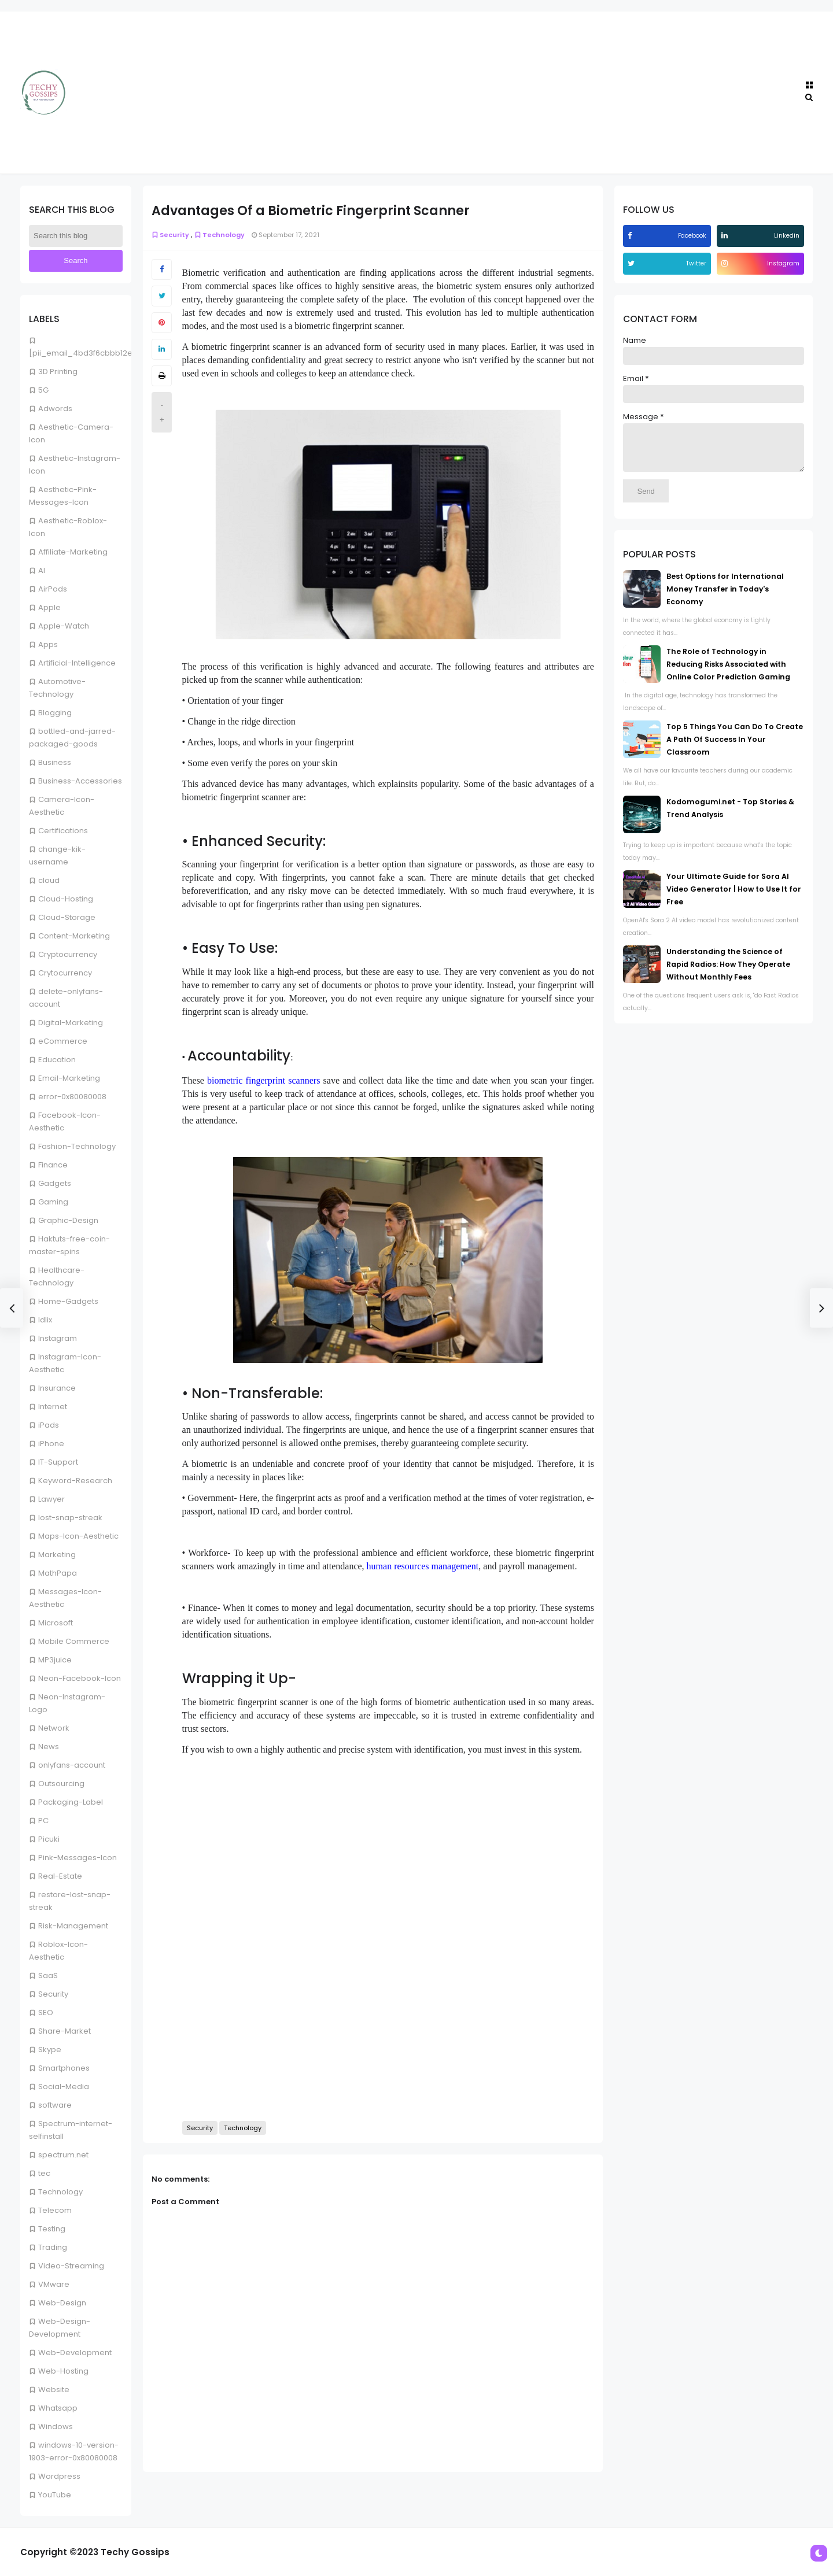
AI (41, 570)
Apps (48, 644)
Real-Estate (60, 1876)
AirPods (52, 588)
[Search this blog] (76, 236)
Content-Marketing (74, 935)
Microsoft (55, 1622)
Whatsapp (58, 2408)
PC (43, 1820)
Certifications (63, 830)
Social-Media (63, 2086)
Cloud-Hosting (65, 898)
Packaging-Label (70, 1802)
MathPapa (57, 1573)
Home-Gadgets (68, 1301)
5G (43, 390)
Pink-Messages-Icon (77, 1857)
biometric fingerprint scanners (263, 1080)
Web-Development (75, 2352)
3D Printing (58, 371)
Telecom (55, 2210)
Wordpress (59, 2476)
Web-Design (62, 2302)
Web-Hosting (63, 2371)
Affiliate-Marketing (73, 551)
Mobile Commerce (73, 1641)
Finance (53, 1164)
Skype (49, 2049)
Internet (52, 1406)
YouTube (54, 2494)
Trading (52, 2247)
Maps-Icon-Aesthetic (78, 1536)
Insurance (57, 1388)
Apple (49, 607)
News (48, 1746)
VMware (53, 2284)
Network (53, 1728)
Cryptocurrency (67, 954)
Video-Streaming (71, 2265)
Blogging (55, 712)
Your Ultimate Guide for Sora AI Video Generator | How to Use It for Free (733, 897)
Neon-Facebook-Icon (79, 1678)
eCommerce (62, 1041)
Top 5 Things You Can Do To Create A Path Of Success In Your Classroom (734, 748)
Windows (55, 2426)
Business (54, 762)
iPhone (51, 1443)
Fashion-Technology (77, 1146)
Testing (51, 2228)
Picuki (49, 1839)
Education (57, 1059)
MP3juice (55, 1659)
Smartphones (64, 2068)
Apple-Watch (63, 625)
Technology (60, 2191)
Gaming (53, 1201)
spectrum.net (63, 2154)
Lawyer (51, 1499)
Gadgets (54, 1183)
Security (53, 1994)
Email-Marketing (69, 1078)
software (55, 2105)
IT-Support (58, 1462)
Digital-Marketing (70, 1022)
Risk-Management (73, 1925)
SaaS (48, 1975)
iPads (48, 1425)
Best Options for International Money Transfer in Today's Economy (725, 597)
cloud (49, 880)
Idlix (45, 1319)
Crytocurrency (65, 972)
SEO (45, 2012)
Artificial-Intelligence (77, 662)
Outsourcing (61, 1783)
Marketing (57, 1554)
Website (53, 2389)
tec (44, 2173)
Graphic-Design (68, 1220)
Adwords (55, 408)
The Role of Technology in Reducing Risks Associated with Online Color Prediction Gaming (728, 672)
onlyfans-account (71, 1765)
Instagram (57, 1338)
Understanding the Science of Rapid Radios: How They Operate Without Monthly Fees (728, 973)
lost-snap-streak (70, 1517)
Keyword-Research (75, 1480)
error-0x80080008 (72, 1096)
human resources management (423, 1566)
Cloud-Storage (66, 917)
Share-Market (64, 2031)
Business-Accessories (80, 780)
